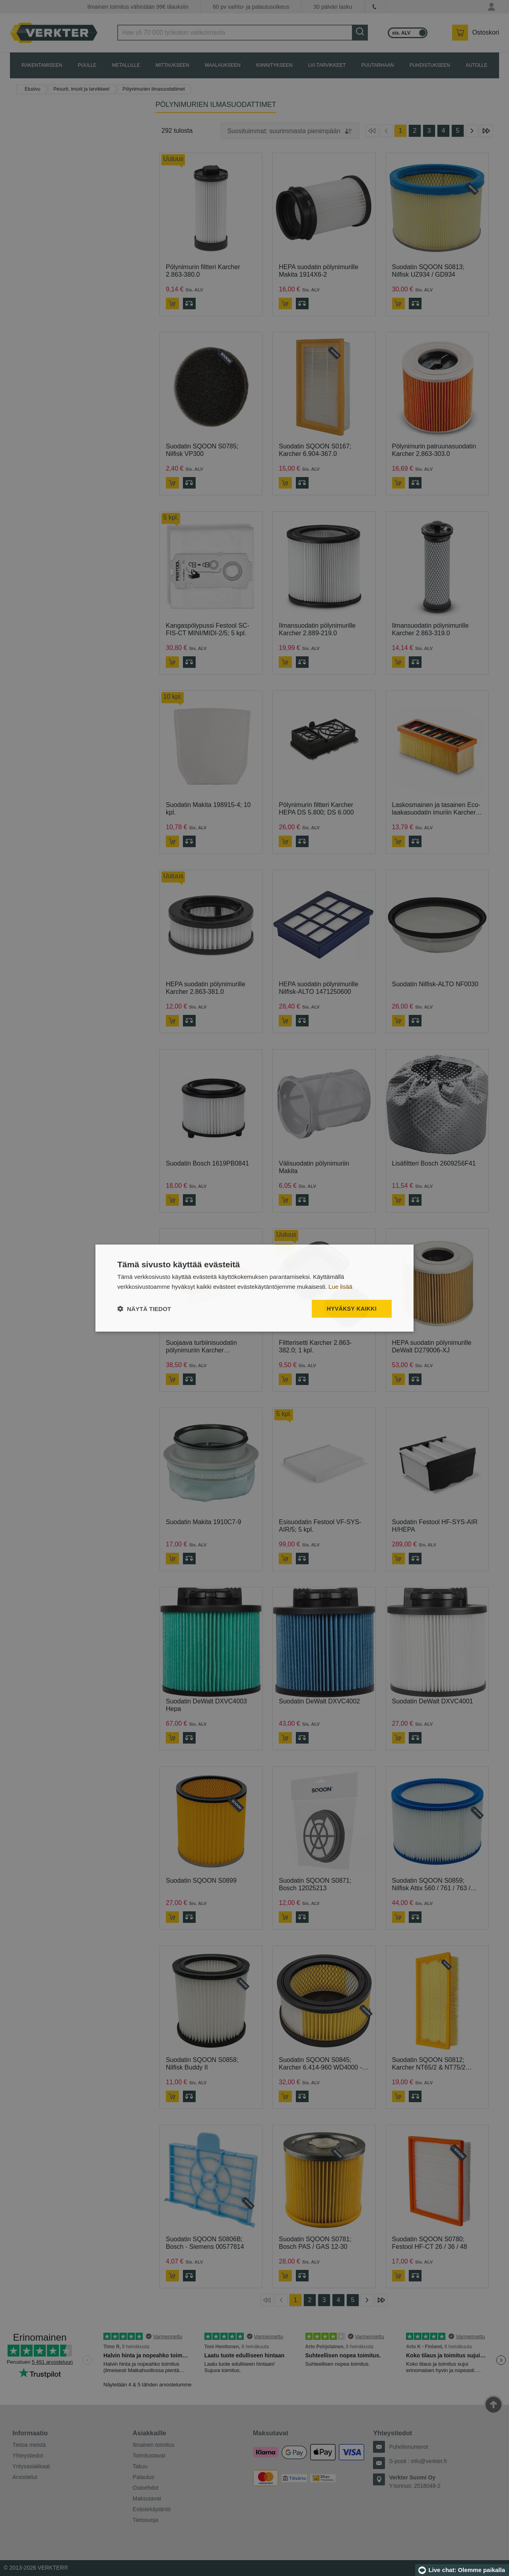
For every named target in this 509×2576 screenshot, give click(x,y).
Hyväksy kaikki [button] (352, 1308)
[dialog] (254, 1288)
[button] (144, 1308)
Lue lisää (340, 1286)
